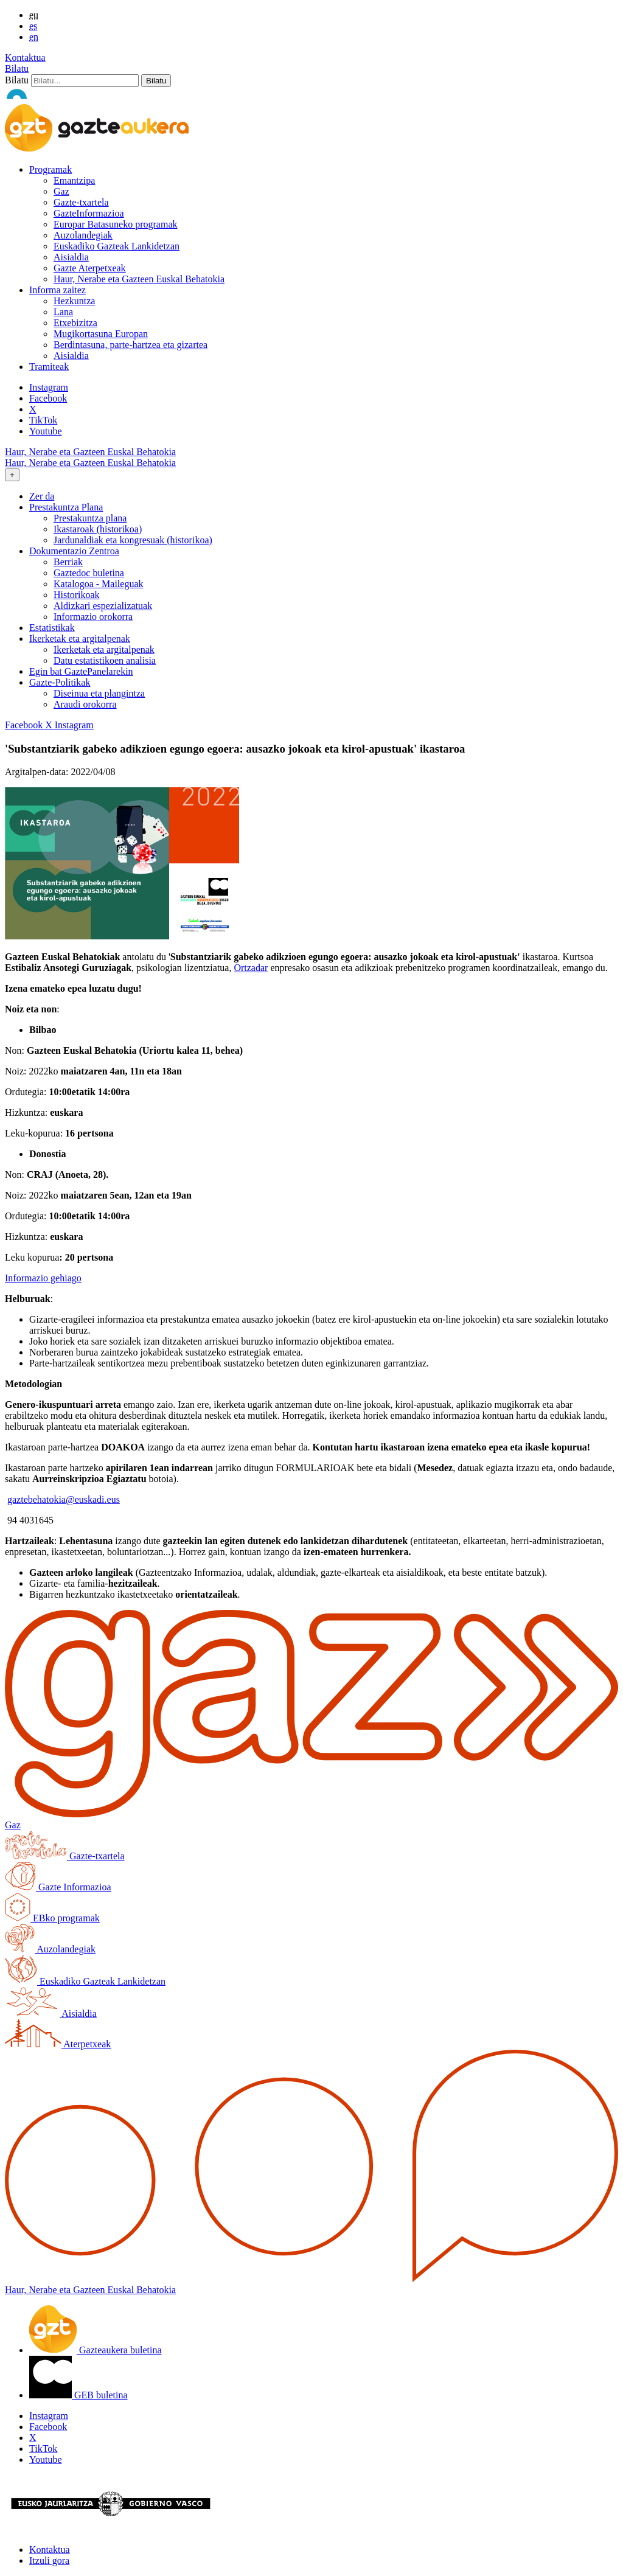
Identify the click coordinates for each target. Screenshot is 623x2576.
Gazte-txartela (81, 202)
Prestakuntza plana (90, 518)
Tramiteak (49, 366)
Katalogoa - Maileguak (99, 584)
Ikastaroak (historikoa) (98, 529)
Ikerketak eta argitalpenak (104, 649)
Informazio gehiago (43, 1278)
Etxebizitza (75, 323)
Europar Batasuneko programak (115, 224)
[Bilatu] (85, 80)
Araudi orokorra (85, 704)
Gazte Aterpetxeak (90, 268)
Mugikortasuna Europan (101, 334)
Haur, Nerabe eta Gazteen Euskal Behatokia (139, 279)
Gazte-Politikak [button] (59, 682)
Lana (63, 312)
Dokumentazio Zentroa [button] (74, 551)
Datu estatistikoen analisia (105, 660)
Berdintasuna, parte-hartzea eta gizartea (130, 344)
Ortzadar (251, 968)
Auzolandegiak (83, 235)
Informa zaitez (57, 290)
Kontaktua (25, 57)
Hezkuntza (74, 301)
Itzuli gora (49, 2560)
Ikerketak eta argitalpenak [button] (79, 638)
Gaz (61, 191)
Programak (50, 169)
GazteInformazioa (89, 213)
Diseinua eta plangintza (99, 693)
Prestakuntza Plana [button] (66, 507)
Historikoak (77, 595)
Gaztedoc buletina (89, 573)
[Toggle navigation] (12, 474)
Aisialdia (71, 257)
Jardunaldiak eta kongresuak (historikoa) (133, 540)
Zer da (41, 496)
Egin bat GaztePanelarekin (81, 671)
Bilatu (17, 68)
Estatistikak (52, 627)
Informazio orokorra (93, 616)
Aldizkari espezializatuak (103, 605)
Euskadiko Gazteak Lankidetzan (116, 246)
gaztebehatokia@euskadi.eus (63, 1499)
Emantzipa (74, 180)
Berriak (68, 562)
